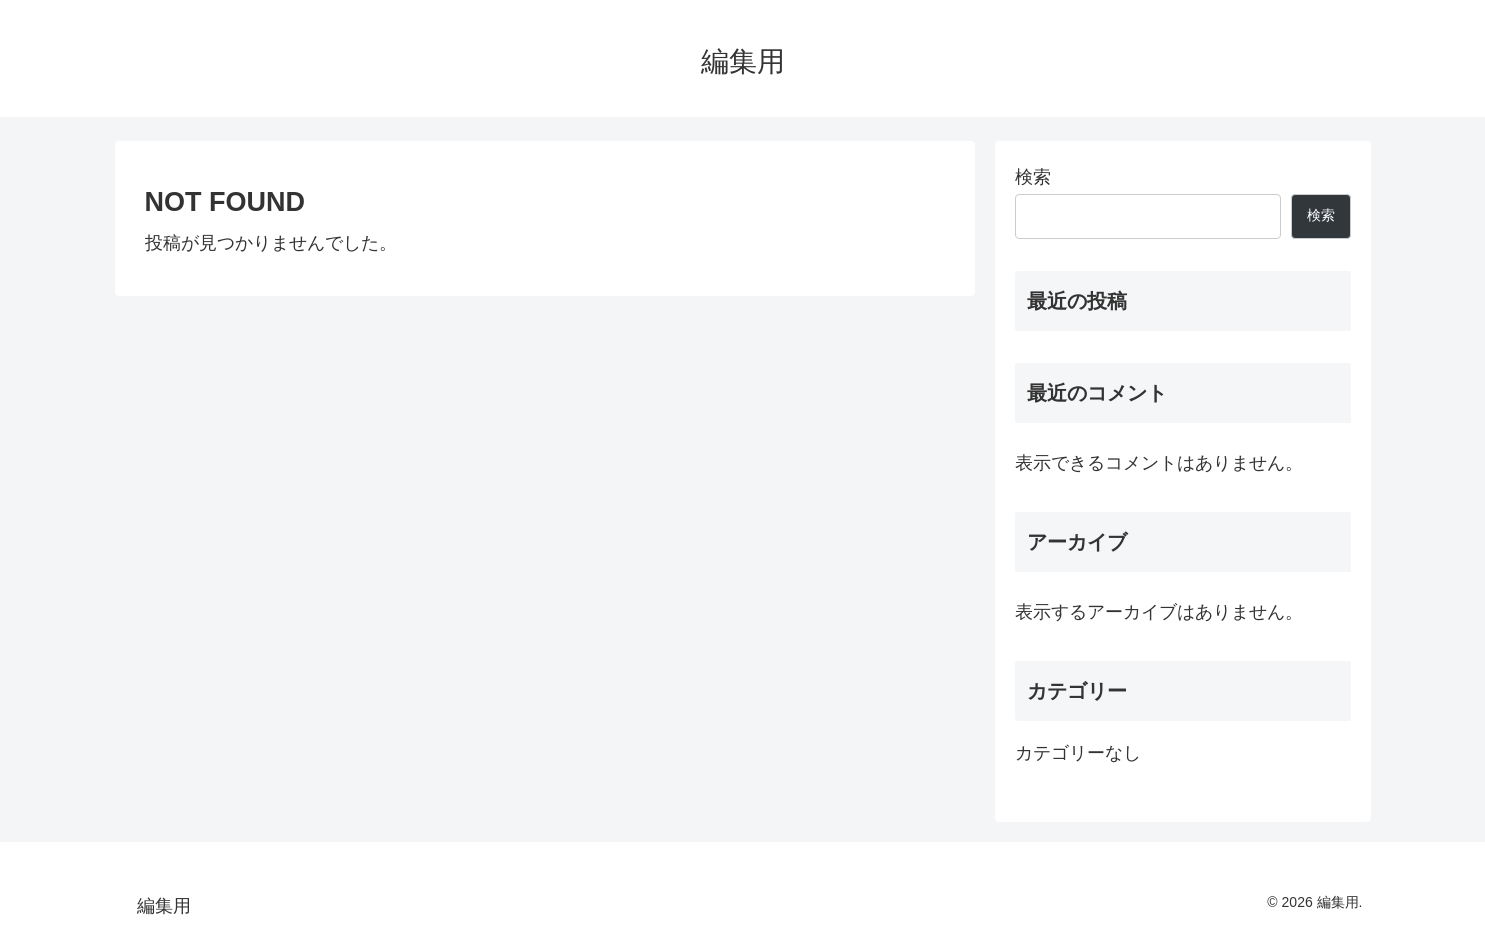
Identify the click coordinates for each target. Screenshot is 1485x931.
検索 (1033, 177)
